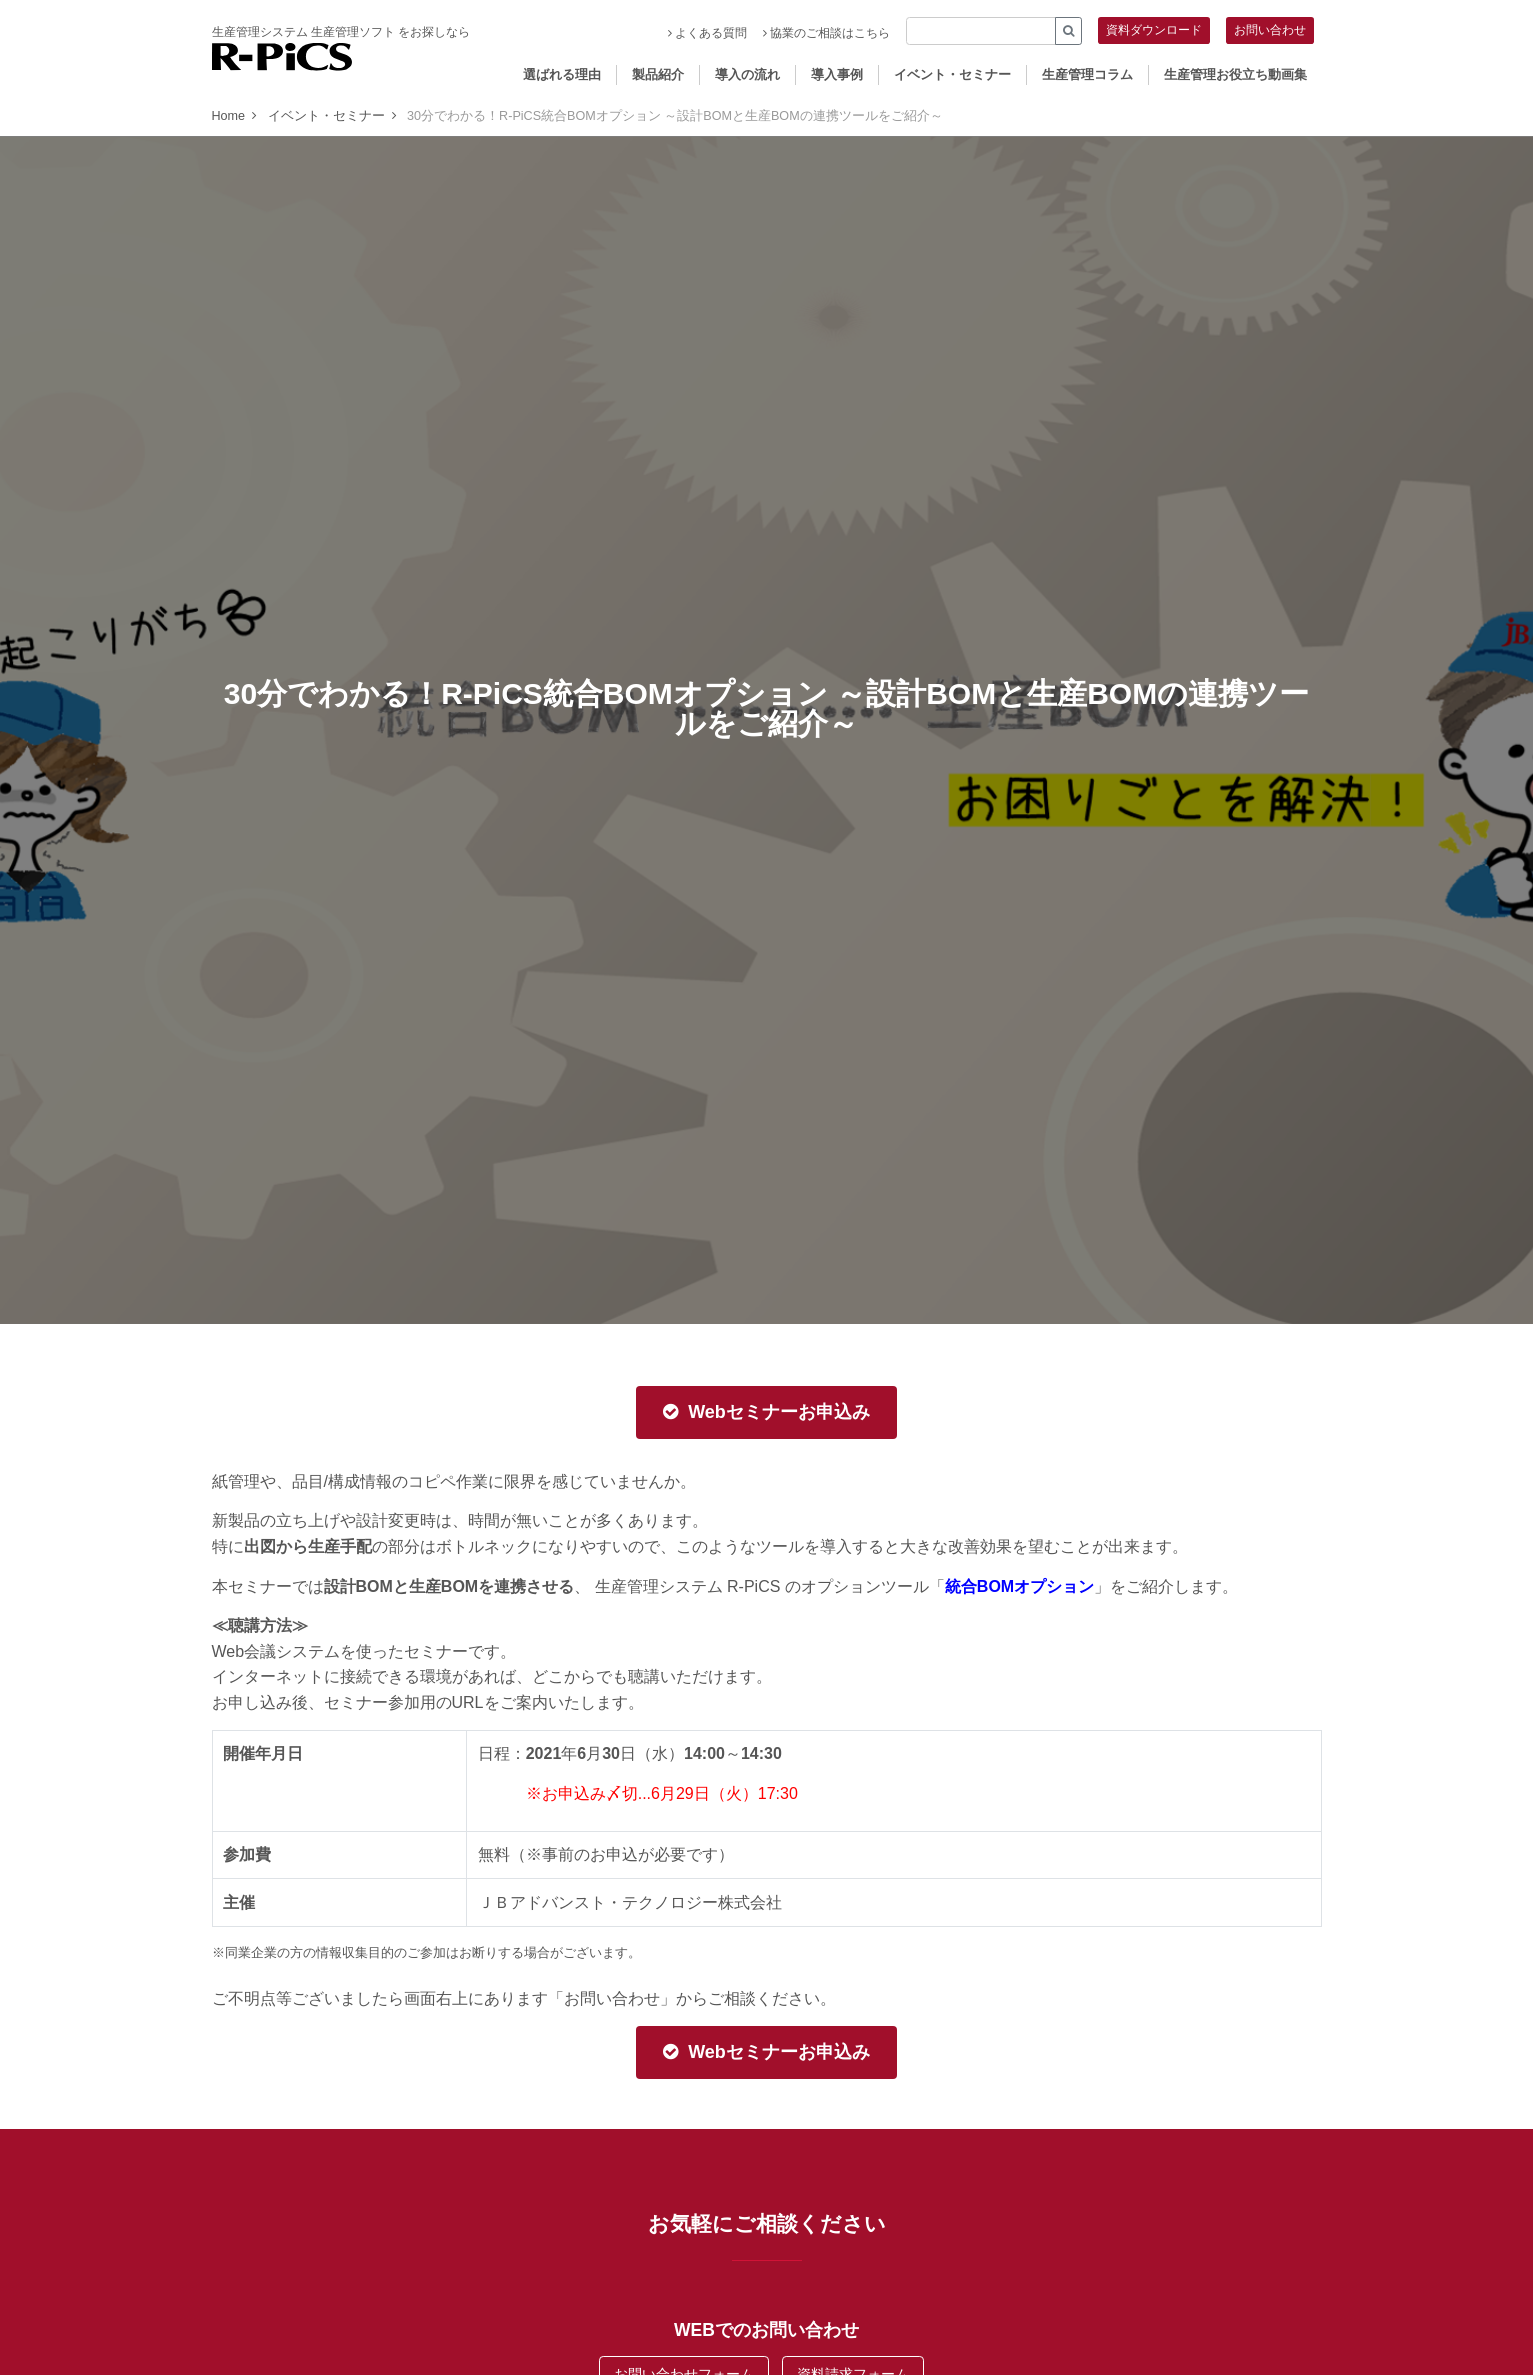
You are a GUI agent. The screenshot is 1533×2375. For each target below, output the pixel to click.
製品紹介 (658, 74)
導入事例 (837, 74)
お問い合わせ (1270, 30)
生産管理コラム (1087, 74)
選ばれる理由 (562, 74)
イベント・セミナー (952, 74)
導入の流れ (747, 74)
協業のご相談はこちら (826, 33)
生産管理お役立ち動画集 (1235, 74)
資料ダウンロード (1154, 30)
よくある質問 (707, 33)
